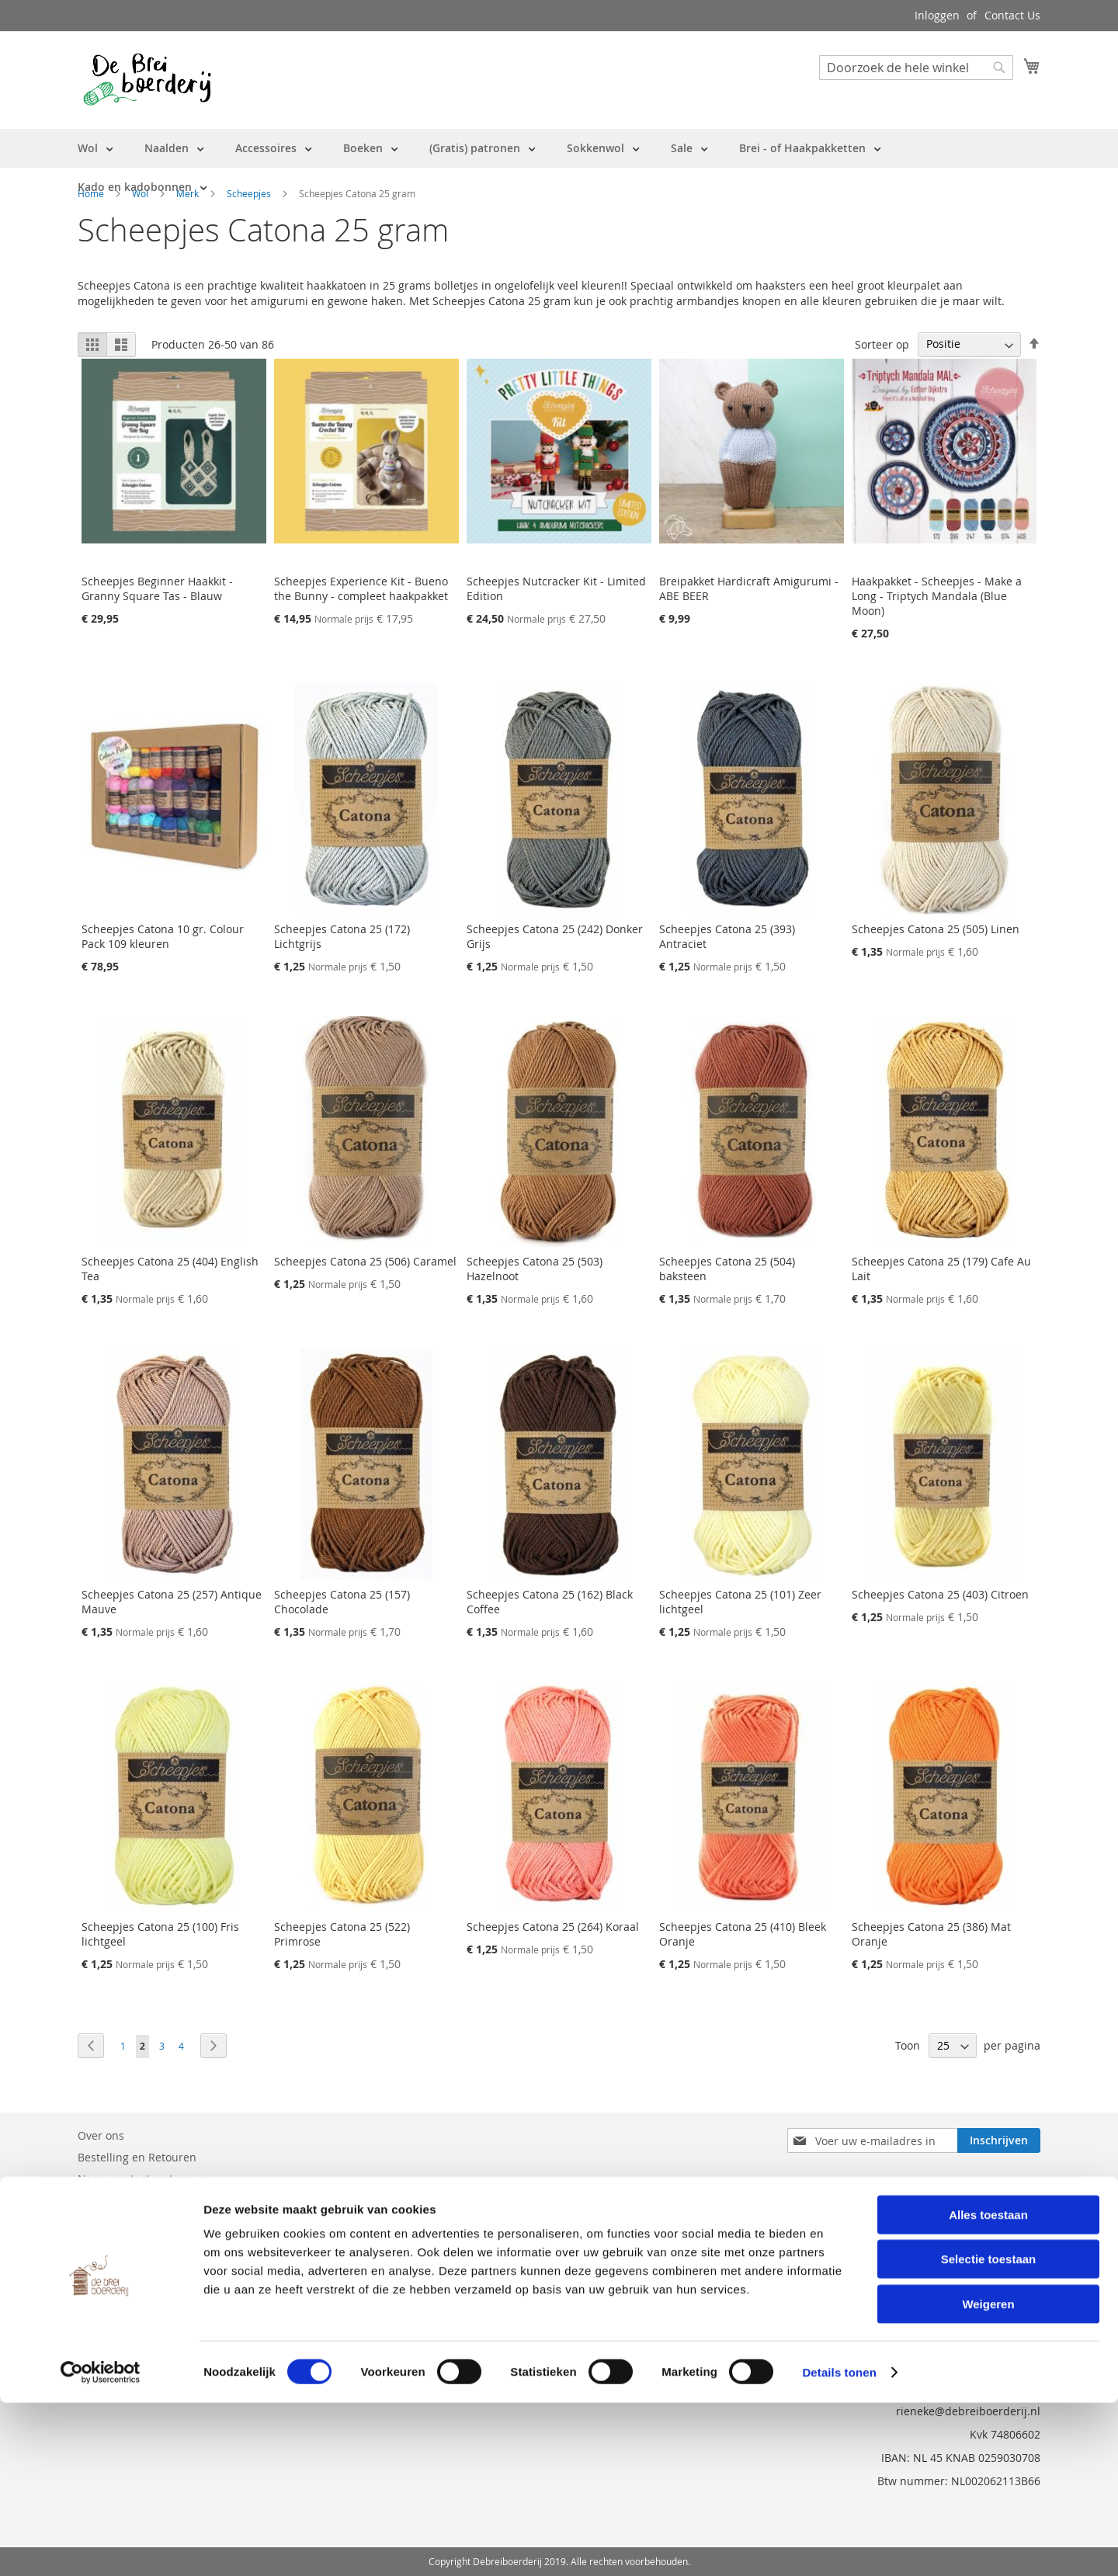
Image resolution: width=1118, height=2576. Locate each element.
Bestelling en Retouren (137, 2157)
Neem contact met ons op (144, 2179)
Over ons (101, 2135)
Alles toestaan (988, 2387)
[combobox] (916, 67)
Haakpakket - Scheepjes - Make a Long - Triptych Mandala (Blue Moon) (937, 596)
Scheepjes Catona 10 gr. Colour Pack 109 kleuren (163, 936)
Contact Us (1012, 15)
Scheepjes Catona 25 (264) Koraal (553, 1926)
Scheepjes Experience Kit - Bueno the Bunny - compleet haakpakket (361, 588)
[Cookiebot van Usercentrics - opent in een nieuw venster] (100, 2545)
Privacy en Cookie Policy (139, 2222)
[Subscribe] (998, 2140)
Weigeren (988, 2477)
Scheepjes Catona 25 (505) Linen (935, 929)
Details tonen (839, 2545)
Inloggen (937, 15)
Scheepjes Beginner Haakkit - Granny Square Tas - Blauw (157, 588)
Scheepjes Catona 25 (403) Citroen (940, 1594)
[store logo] (147, 79)
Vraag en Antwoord (127, 2200)
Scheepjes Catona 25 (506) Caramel (365, 1261)
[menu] (559, 168)
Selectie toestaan (988, 2432)
